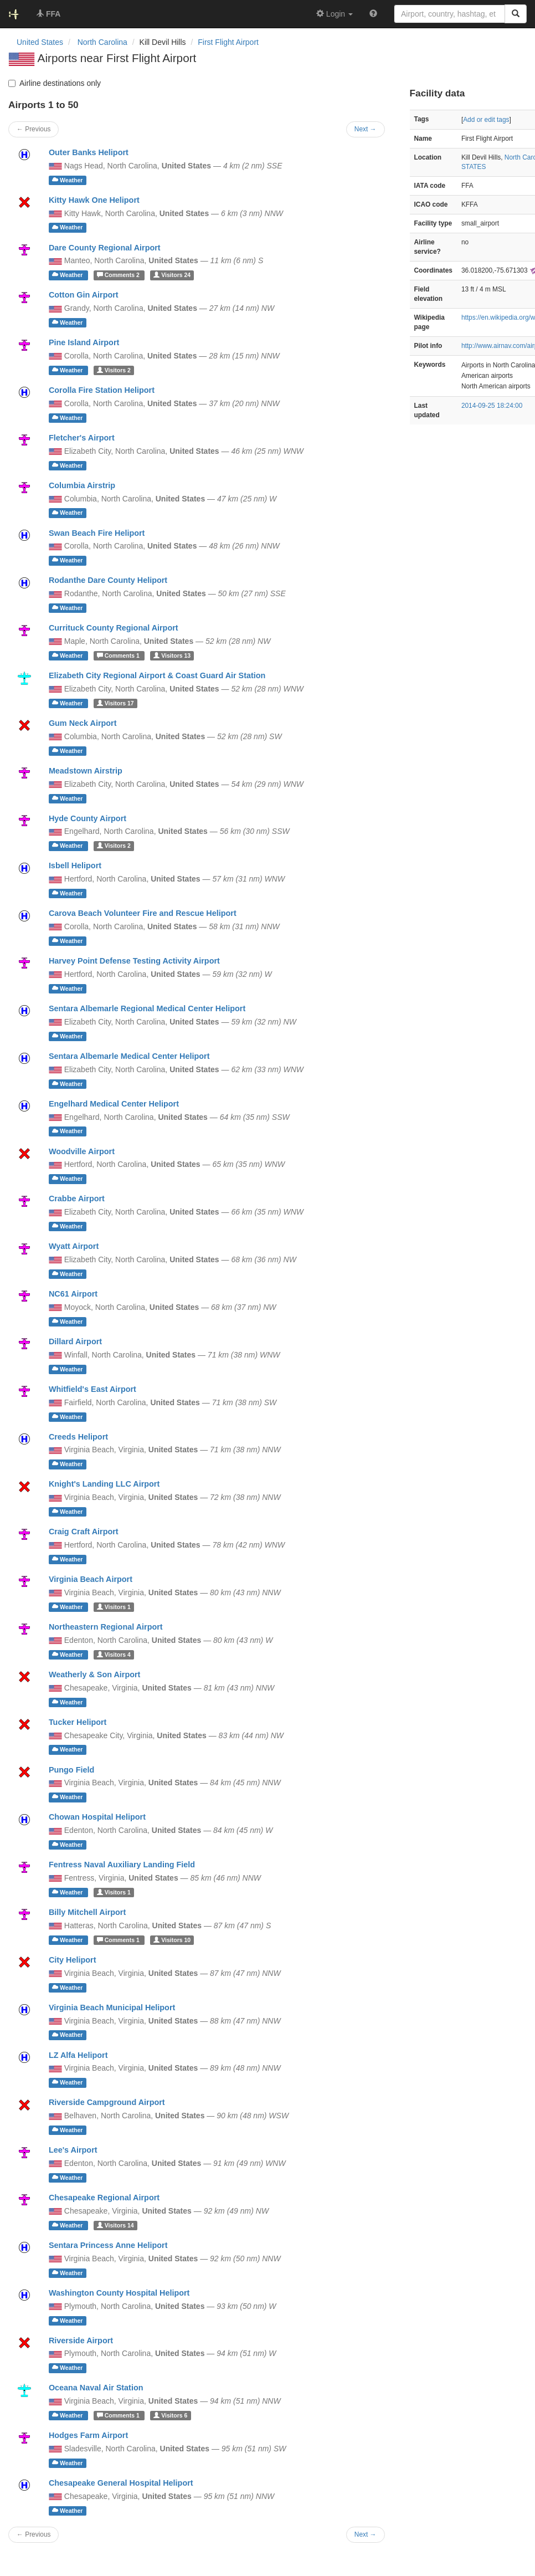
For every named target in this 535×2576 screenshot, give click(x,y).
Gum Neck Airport (83, 723)
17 (115, 703)
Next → (365, 2534)
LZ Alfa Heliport (78, 2055)
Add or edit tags (486, 120)
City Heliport (72, 1959)
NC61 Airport (73, 1293)
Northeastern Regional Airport (106, 1626)
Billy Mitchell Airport (87, 1912)
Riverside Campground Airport (107, 2102)
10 (172, 1940)
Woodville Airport (82, 1151)
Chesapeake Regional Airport (104, 2197)
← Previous (33, 2534)
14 (115, 2225)
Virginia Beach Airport (90, 1579)
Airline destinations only (54, 83)
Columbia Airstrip (82, 485)
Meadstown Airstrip (85, 770)
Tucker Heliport (78, 1722)
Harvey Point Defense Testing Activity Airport (134, 960)
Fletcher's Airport (82, 437)
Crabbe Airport (77, 1198)
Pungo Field (71, 1769)
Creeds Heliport (78, 1436)
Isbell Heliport (75, 865)
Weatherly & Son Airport (95, 1674)
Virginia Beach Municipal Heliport (112, 2007)
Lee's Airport (73, 2149)
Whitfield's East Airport (92, 1389)
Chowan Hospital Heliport (97, 1816)
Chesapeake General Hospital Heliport (121, 2482)
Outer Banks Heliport (88, 152)
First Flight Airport (228, 42)
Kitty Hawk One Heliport (94, 200)
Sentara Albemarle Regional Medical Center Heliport (147, 1008)
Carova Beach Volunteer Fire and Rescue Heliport (142, 913)
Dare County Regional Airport (105, 247)
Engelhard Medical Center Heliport (114, 1103)
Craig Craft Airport (84, 1531)
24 (172, 275)
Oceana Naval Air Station (96, 2387)
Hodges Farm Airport (88, 2435)
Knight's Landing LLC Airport (104, 1483)
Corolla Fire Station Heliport (102, 390)
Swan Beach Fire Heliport (97, 533)
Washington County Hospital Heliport (119, 2292)
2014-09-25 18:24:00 (491, 405)
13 (172, 655)
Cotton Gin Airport (84, 294)
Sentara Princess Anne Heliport (108, 2245)
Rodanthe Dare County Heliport (108, 580)
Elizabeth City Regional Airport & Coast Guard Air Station (157, 675)
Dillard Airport (75, 1341)
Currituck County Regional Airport (113, 627)
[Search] (516, 13)
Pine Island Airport (84, 342)
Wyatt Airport (74, 1246)
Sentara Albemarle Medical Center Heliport (129, 1056)
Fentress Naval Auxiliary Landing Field (122, 1864)
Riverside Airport (81, 2340)
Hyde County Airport (87, 818)
